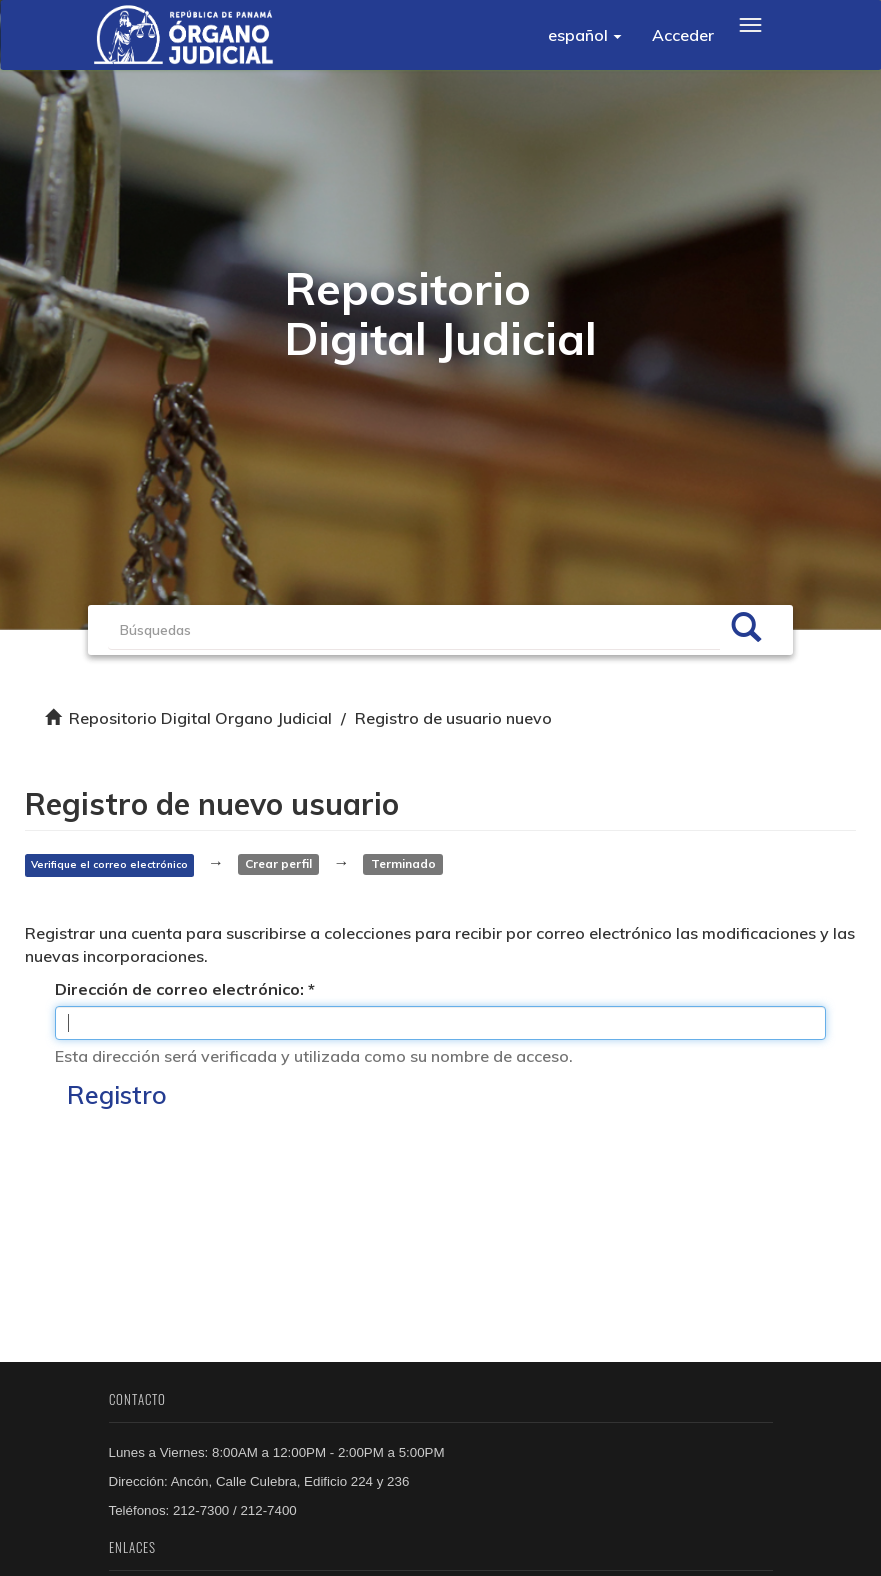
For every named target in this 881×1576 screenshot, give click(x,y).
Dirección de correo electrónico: (181, 989)
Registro (117, 1094)
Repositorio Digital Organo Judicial (200, 718)
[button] (585, 35)
